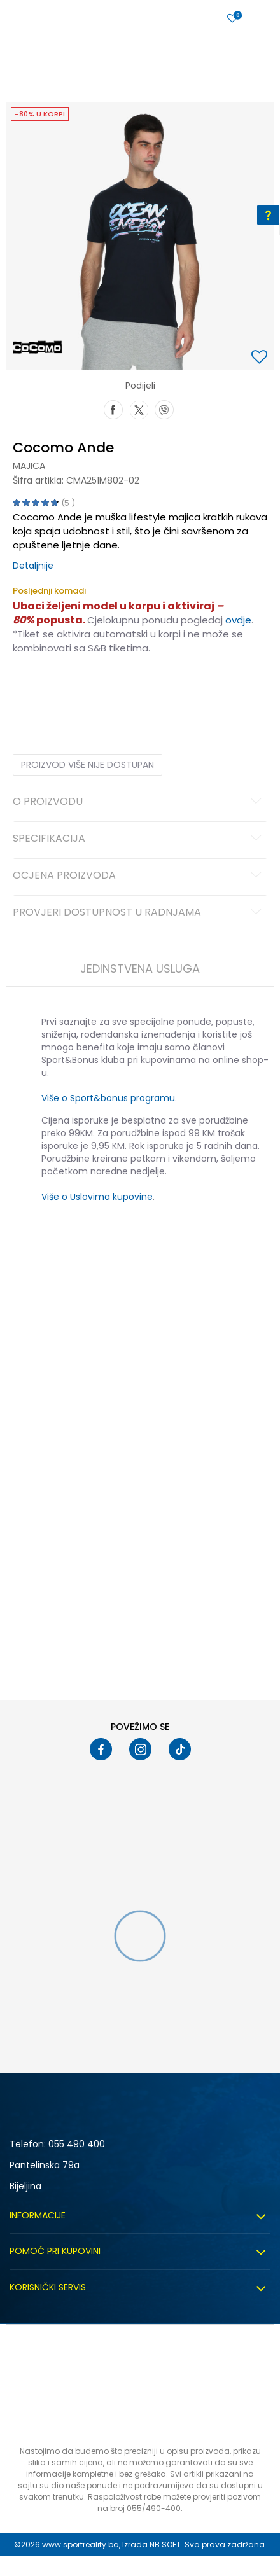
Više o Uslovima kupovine (97, 1196)
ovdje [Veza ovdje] (238, 620)
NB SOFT (165, 2544)
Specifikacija (139, 839)
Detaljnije (33, 565)
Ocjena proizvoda (139, 876)
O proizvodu (139, 802)
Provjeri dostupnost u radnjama (139, 913)
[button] (260, 357)
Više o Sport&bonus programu (108, 1098)
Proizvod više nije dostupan (87, 764)
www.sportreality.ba (80, 2544)
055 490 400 (76, 2144)
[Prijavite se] (232, 18)
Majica (29, 465)
